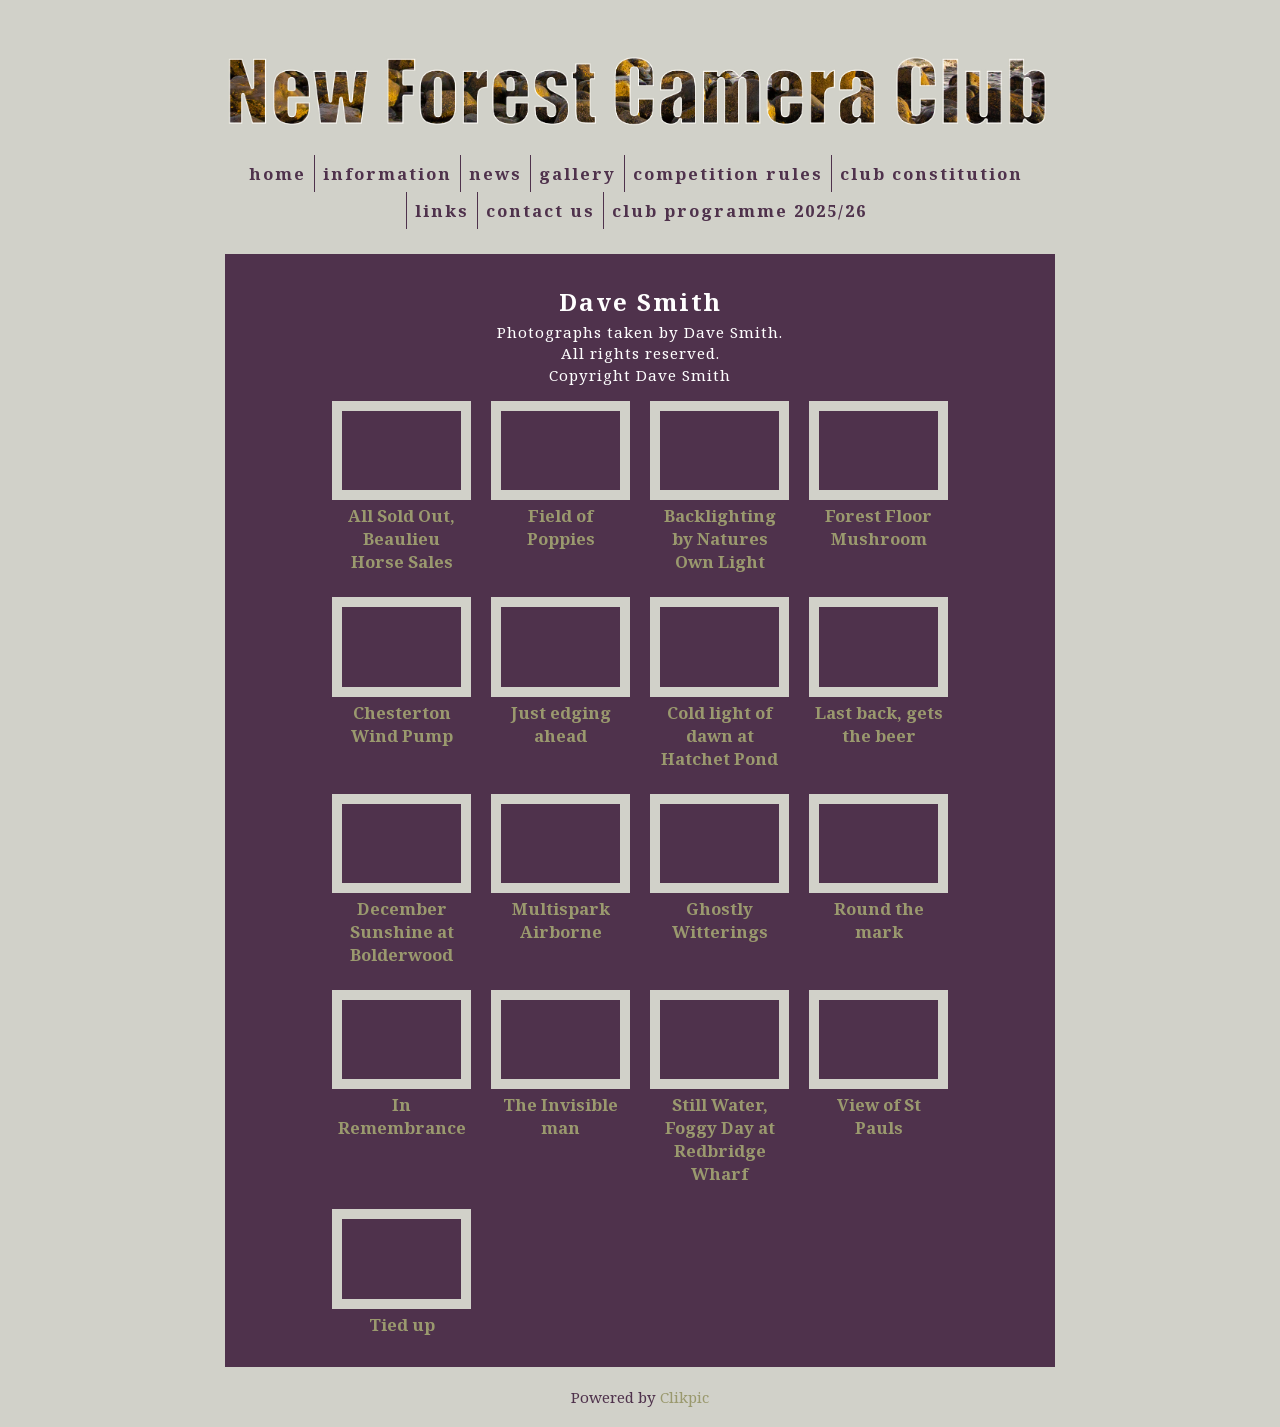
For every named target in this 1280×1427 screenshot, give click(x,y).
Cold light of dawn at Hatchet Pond (719, 735)
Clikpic (684, 1397)
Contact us (540, 210)
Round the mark (879, 920)
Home (277, 173)
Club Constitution (931, 173)
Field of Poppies (561, 527)
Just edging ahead (561, 724)
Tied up (402, 1324)
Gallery (577, 173)
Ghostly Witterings (720, 920)
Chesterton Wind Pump (402, 724)
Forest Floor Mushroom (878, 527)
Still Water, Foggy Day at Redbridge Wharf (720, 1139)
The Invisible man (560, 1116)
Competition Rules (728, 173)
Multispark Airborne (561, 920)
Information (387, 173)
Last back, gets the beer (879, 724)
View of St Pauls (879, 1116)
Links (442, 210)
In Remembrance (402, 1116)
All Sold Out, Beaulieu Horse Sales (401, 538)
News (495, 173)
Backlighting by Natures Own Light (720, 538)
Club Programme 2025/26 (739, 210)
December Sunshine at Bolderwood (402, 931)
